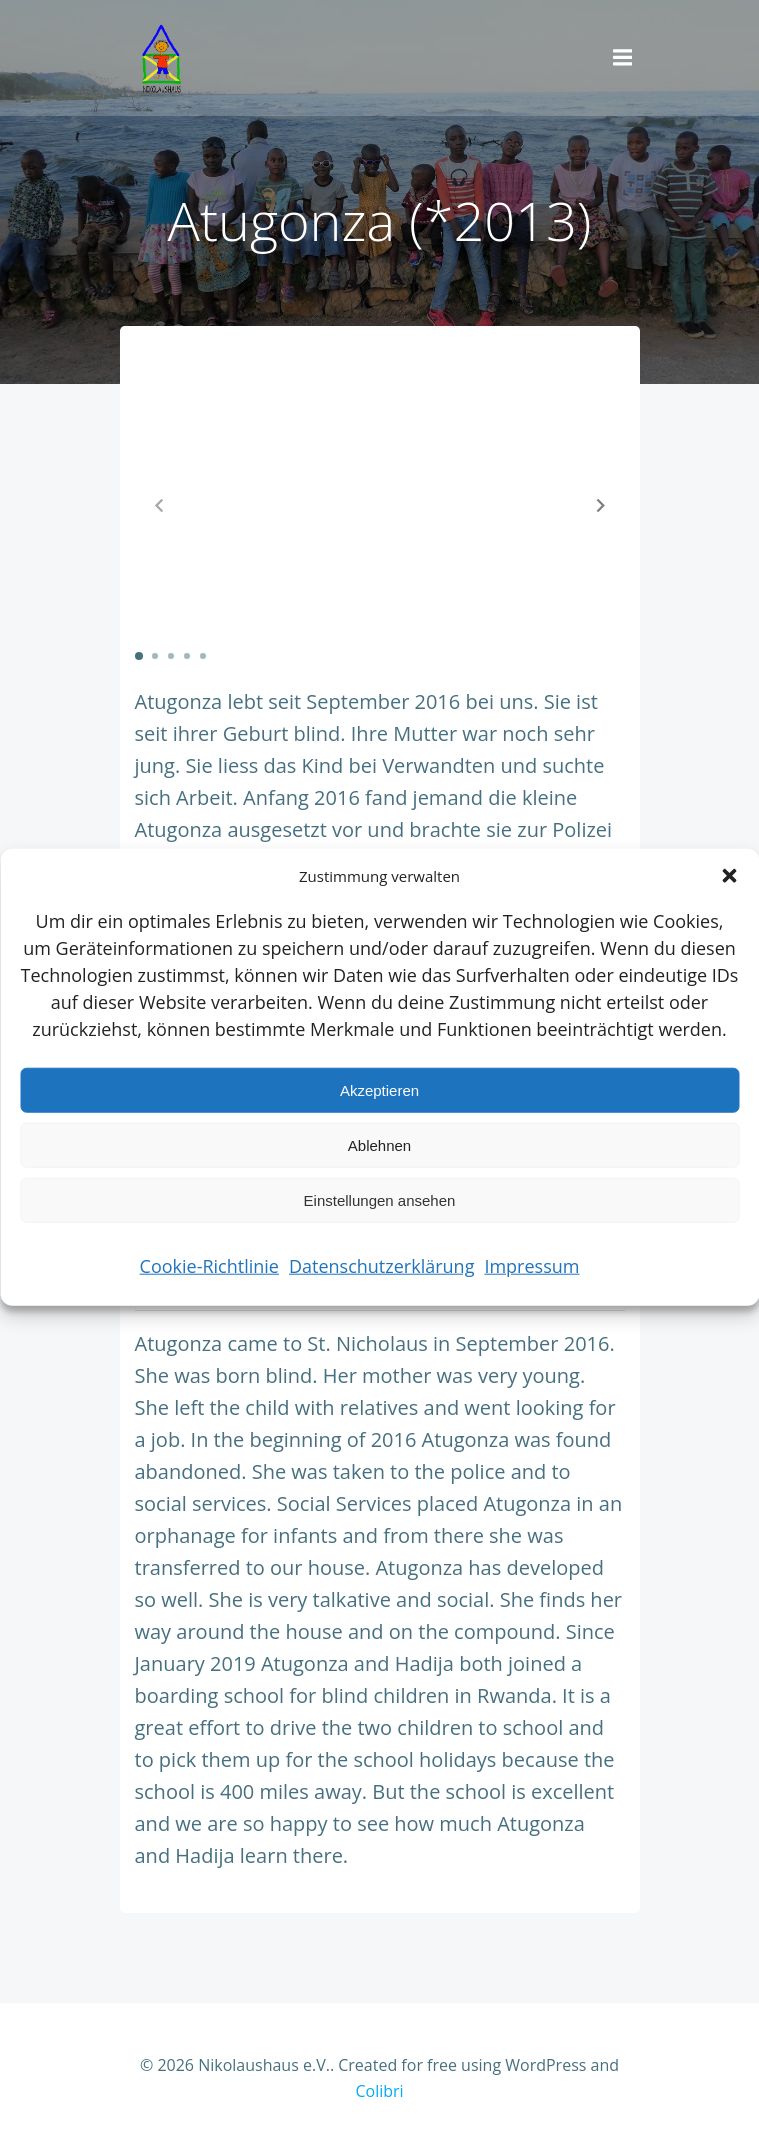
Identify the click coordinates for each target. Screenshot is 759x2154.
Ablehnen (379, 1144)
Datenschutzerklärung (381, 1266)
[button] (729, 876)
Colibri (379, 2091)
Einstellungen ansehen (380, 1199)
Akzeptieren (379, 1089)
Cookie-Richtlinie (209, 1266)
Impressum (531, 1266)
